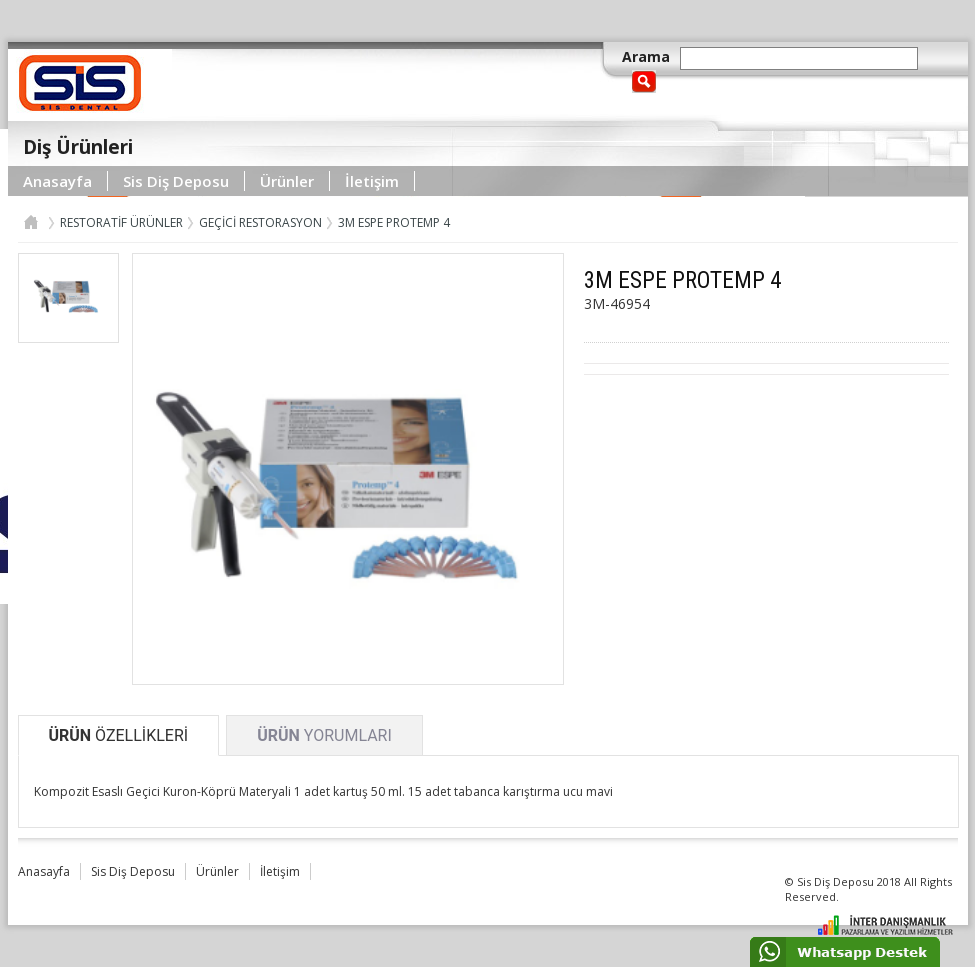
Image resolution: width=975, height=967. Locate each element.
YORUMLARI (324, 735)
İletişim (372, 181)
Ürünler (287, 181)
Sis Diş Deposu (176, 181)
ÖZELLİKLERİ (119, 735)
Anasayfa (57, 181)
